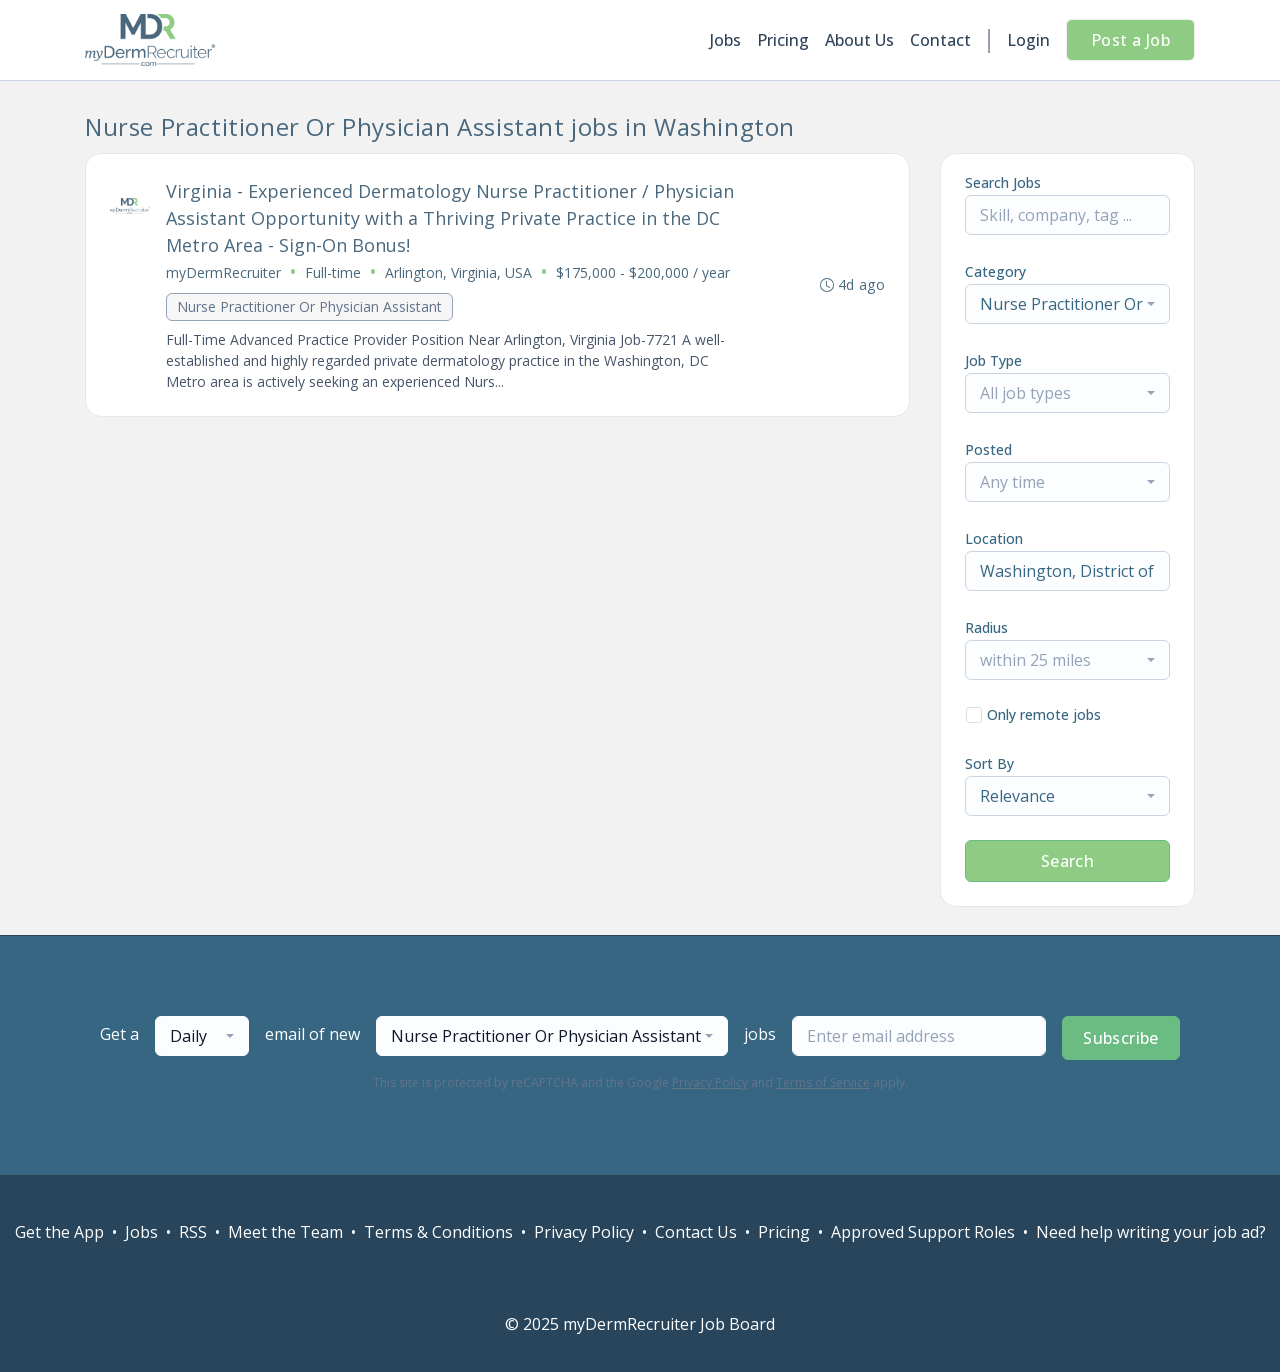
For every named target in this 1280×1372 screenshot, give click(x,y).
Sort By (989, 763)
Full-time (333, 272)
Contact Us (696, 1232)
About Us (859, 40)
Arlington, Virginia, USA (458, 272)
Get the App (59, 1232)
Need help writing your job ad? (1151, 1232)
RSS (193, 1232)
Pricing (783, 40)
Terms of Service (823, 1082)
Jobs (725, 40)
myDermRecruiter (223, 272)
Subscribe (1121, 1038)
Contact (940, 40)
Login (1028, 40)
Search (1067, 861)
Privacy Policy (710, 1082)
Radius (986, 627)
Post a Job (1130, 40)
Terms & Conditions (438, 1232)
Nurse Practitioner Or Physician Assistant (309, 306)
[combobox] (1067, 304)
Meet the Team (285, 1232)
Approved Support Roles (923, 1232)
